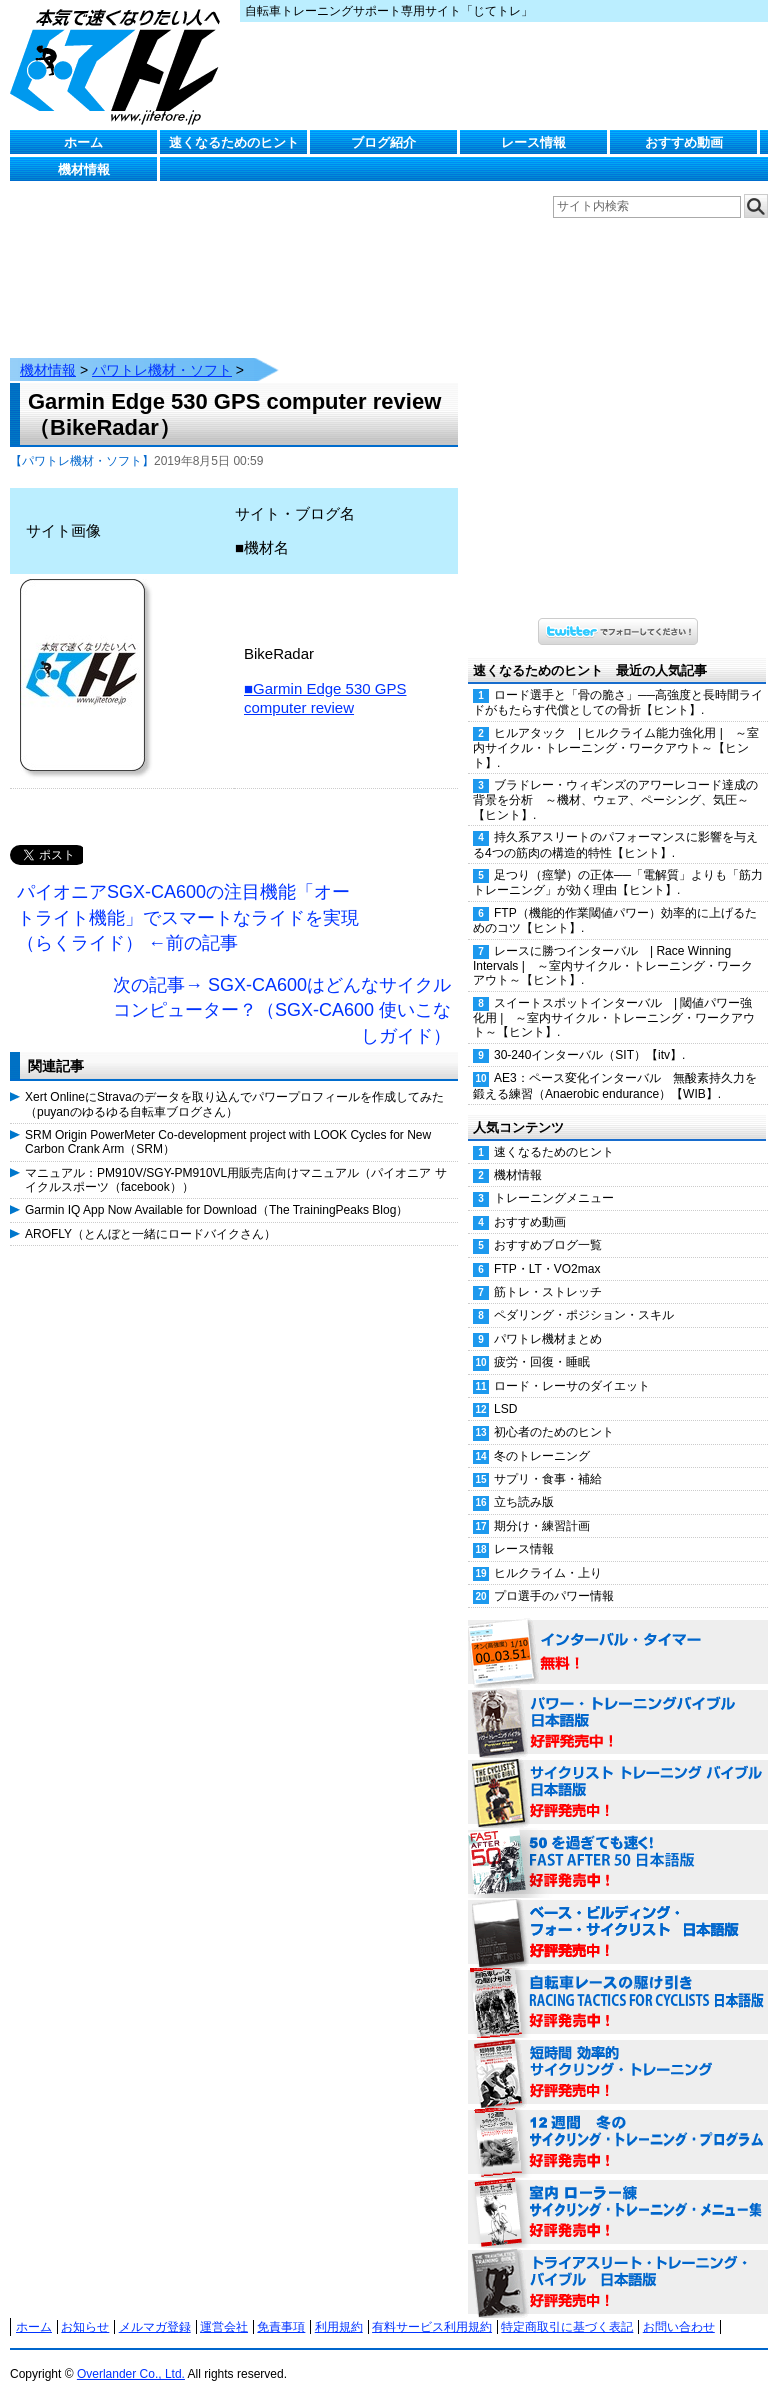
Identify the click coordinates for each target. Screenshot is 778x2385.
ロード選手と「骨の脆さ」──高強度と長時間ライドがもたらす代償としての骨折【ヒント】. (618, 682)
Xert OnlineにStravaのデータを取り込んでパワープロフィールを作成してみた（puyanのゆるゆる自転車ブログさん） (234, 1084)
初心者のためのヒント (554, 1412)
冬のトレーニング (542, 1436)
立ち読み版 (524, 1482)
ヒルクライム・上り (548, 1553)
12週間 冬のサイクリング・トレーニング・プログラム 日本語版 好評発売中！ (618, 2123)
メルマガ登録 (155, 2307)
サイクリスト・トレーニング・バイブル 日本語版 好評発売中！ (618, 1773)
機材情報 (84, 169)
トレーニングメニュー (554, 1178)
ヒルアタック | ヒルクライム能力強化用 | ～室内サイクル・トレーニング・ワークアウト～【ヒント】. (616, 728)
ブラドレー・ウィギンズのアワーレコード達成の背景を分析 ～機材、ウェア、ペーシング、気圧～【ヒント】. (615, 780)
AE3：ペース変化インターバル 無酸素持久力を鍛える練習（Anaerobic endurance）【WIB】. (615, 1065)
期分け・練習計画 (542, 1506)
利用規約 (339, 2307)
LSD (505, 1389)
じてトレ (120, 65)
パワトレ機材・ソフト (162, 350)
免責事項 (281, 2307)
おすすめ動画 (684, 142)
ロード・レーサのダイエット (572, 1366)
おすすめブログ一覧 (548, 1225)
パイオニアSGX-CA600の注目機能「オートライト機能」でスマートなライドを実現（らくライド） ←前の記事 (188, 897)
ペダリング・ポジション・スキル (584, 1295)
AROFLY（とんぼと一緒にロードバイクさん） (150, 1214)
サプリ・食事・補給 (548, 1459)
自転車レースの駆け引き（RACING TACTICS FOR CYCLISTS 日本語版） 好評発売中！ (618, 1983)
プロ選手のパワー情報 (554, 1576)
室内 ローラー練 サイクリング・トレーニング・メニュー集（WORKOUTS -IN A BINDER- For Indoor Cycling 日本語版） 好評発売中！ (618, 2193)
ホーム (83, 142)
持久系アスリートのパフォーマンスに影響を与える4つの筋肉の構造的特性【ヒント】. (615, 824)
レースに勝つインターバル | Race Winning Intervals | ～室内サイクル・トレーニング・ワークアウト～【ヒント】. (613, 946)
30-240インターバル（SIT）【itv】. (589, 1035)
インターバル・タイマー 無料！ (618, 1633)
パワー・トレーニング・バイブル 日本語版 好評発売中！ (618, 1703)
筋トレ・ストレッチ (548, 1272)
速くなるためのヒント (234, 142)
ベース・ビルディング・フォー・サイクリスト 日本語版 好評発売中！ (618, 1913)
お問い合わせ (679, 2307)
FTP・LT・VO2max (547, 1249)
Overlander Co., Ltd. (131, 2354)
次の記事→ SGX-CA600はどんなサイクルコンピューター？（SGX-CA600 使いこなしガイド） (282, 990)
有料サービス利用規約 (432, 2307)
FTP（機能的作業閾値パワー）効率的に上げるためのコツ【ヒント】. (615, 900)
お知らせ (85, 2307)
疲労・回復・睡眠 (542, 1342)
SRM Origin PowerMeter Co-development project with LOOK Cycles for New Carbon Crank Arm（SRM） (228, 1122)
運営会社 (224, 2307)
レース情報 (533, 142)
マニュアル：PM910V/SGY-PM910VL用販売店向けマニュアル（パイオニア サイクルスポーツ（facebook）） (236, 1160)
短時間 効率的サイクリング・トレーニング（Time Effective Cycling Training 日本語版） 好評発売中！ (618, 2053)
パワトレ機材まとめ (548, 1319)
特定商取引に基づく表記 (567, 2307)
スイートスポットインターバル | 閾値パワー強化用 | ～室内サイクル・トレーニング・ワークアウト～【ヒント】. (614, 998)
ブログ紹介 (383, 142)
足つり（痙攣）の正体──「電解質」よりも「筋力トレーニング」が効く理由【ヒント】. (618, 862)
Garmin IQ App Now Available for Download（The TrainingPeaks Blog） (216, 1190)
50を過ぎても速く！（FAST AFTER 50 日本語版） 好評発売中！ (618, 1843)
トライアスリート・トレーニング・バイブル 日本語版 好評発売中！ (618, 2263)
